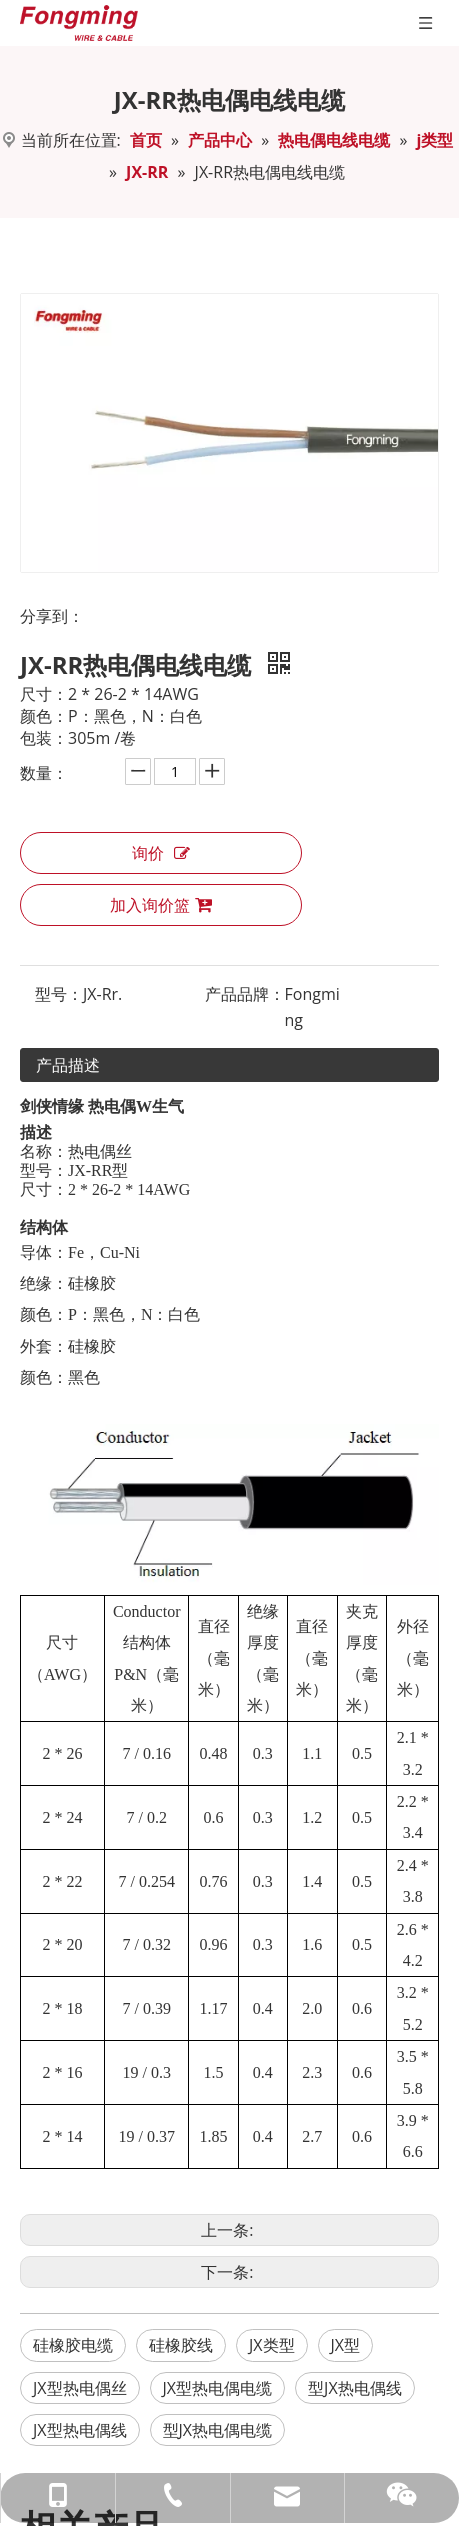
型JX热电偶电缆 (218, 2430)
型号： (59, 994)
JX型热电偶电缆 (218, 2388)
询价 (161, 853)
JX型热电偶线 (80, 2430)
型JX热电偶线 (355, 2388)
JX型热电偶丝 (80, 2388)
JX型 (346, 2345)
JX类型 (272, 2345)
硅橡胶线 (181, 2345)
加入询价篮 (161, 905)
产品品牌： (245, 994)
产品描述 (68, 1065)
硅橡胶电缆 (73, 2345)
